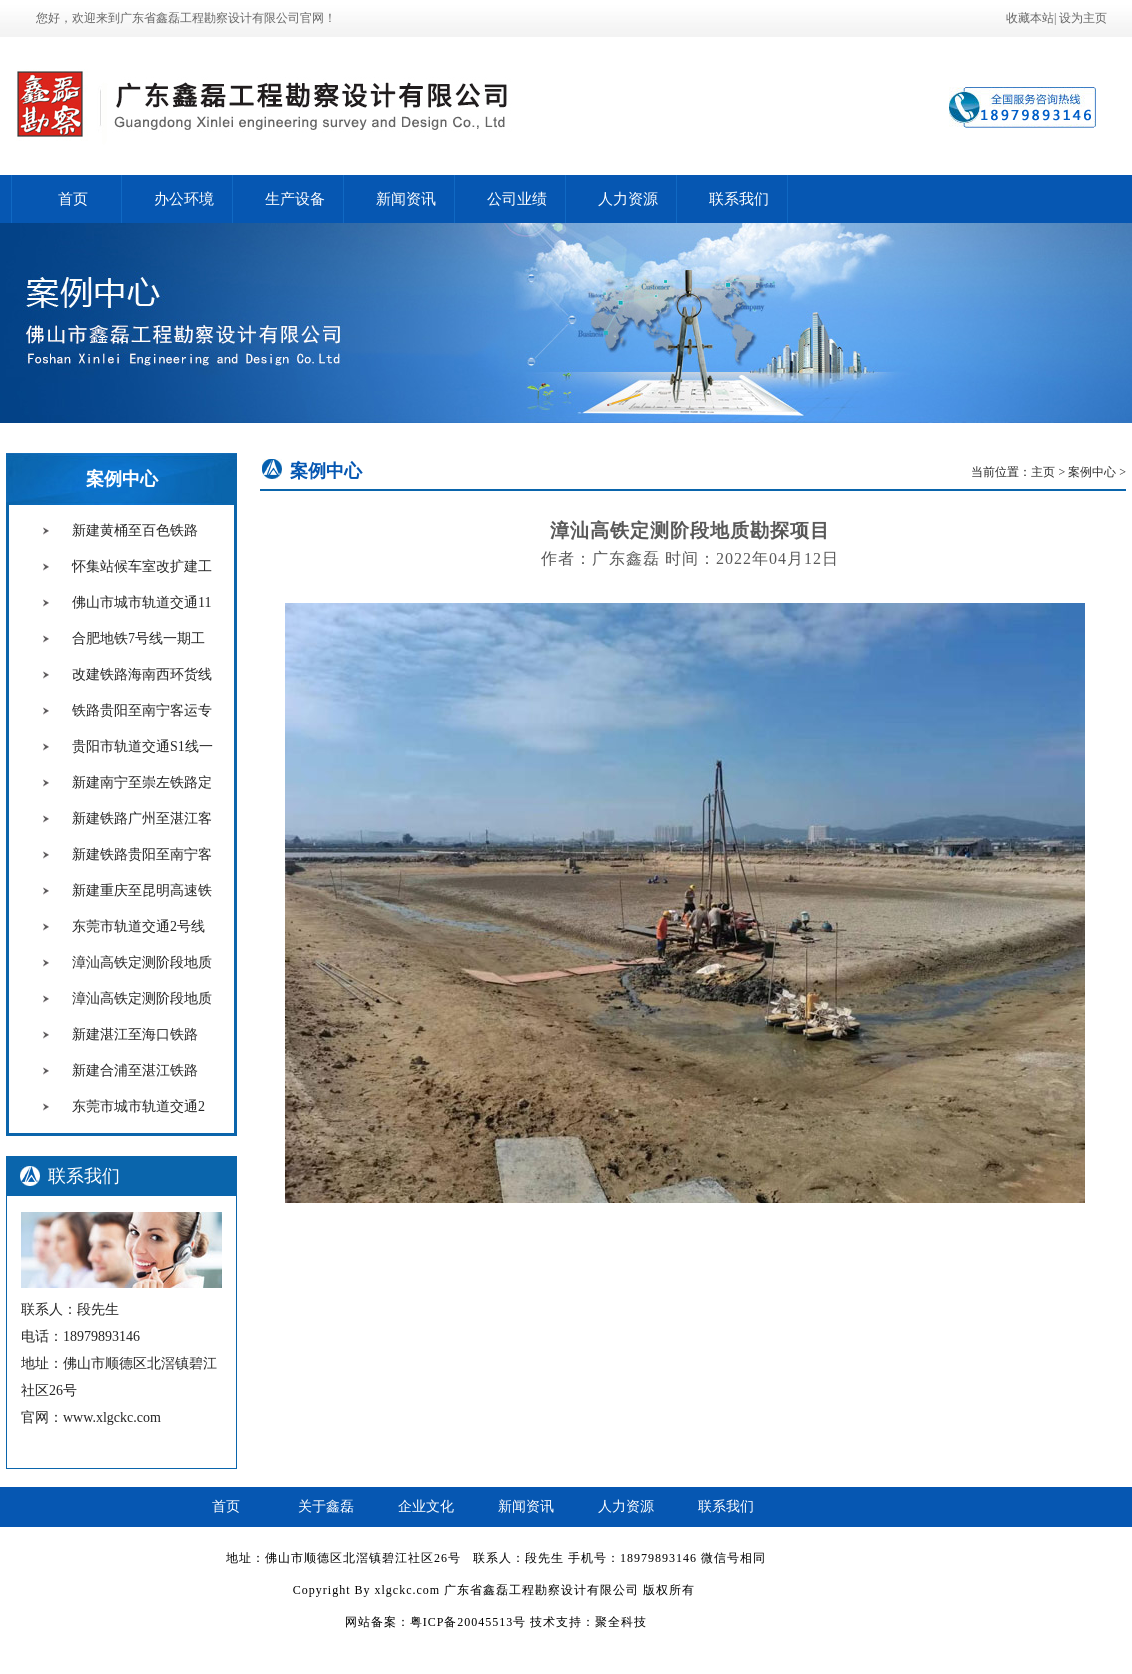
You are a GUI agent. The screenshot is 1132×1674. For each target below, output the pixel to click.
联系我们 (739, 199)
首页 (73, 199)
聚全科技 (621, 1622)
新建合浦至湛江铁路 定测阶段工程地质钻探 (142, 1088)
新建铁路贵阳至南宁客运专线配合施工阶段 (142, 872)
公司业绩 (517, 199)
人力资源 (628, 199)
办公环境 (184, 199)
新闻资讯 (406, 199)
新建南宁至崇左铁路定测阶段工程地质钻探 (142, 800)
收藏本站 (1030, 18)
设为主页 (1083, 18)
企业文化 (426, 1506)
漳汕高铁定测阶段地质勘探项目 (142, 980)
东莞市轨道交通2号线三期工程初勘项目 (138, 944)
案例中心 (122, 479)
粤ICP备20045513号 (468, 1622)
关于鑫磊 (326, 1506)
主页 (1043, 472)
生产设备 (295, 199)
